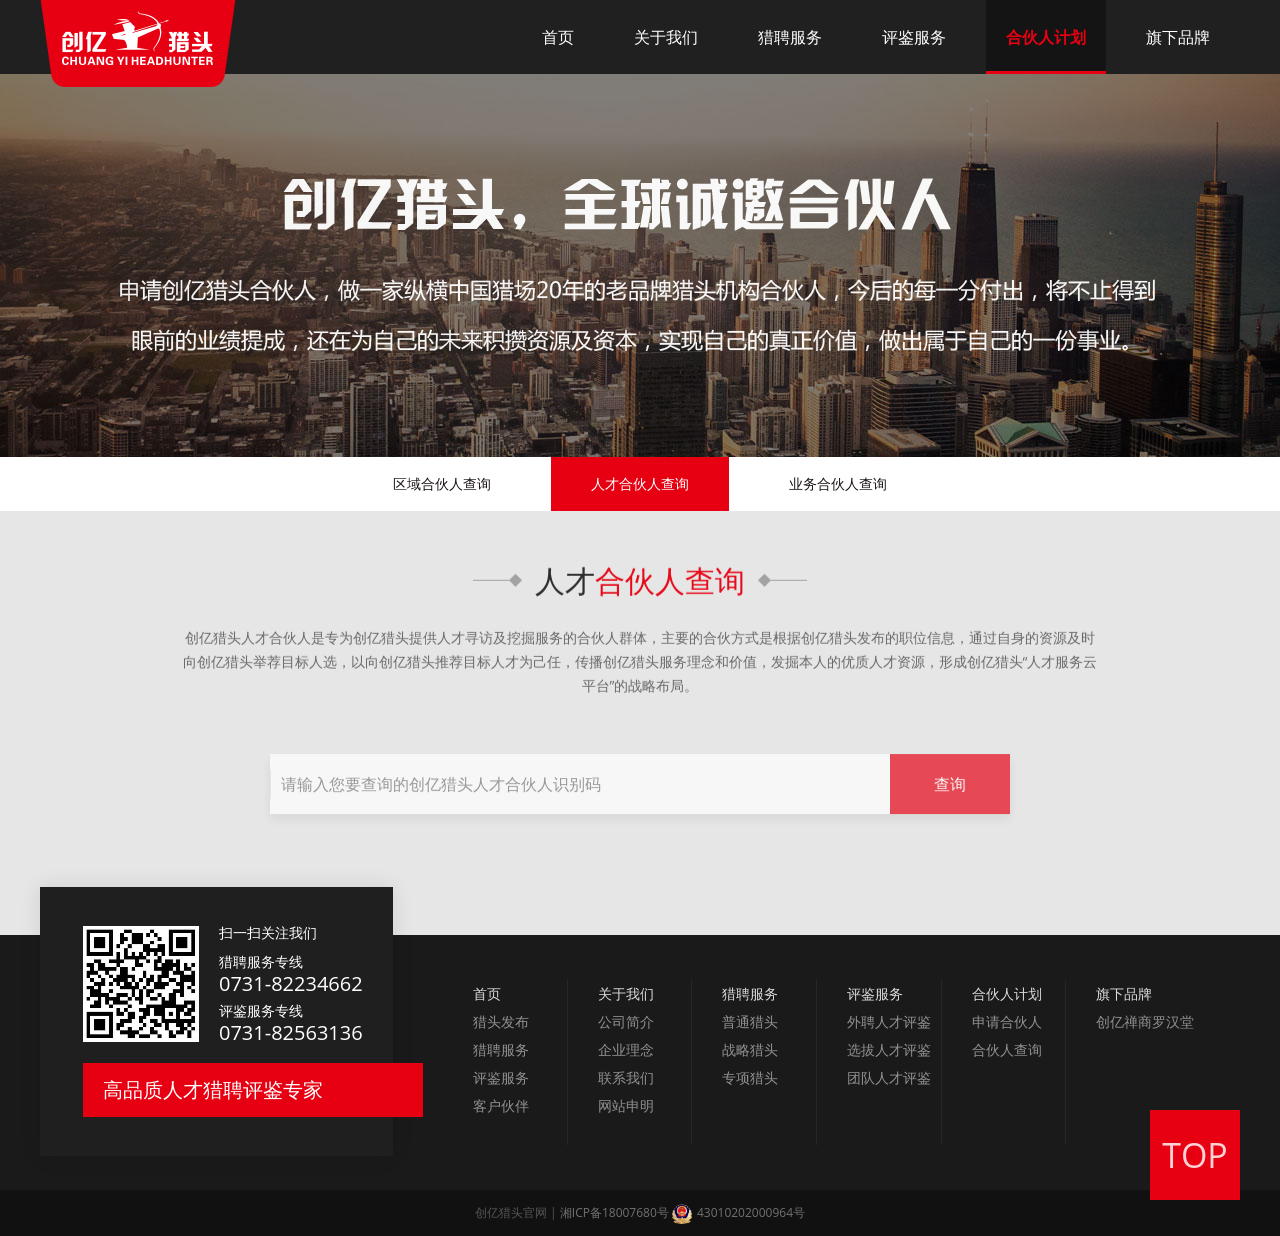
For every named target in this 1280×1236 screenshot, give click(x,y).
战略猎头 (750, 1049)
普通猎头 (750, 1021)
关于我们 (666, 37)
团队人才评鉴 (889, 1077)
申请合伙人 (1007, 1021)
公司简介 (626, 1021)
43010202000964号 (738, 1212)
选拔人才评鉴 (889, 1049)
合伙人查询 (670, 584)
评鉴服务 (914, 37)
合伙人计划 (1046, 37)
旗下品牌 (1178, 37)
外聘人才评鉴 (889, 1021)
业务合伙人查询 (838, 483)
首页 (558, 37)
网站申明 (626, 1105)
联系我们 (626, 1077)
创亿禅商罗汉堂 (1145, 1021)
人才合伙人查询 (640, 483)
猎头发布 (501, 1021)
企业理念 (626, 1049)
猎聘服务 (790, 37)
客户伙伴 (501, 1105)
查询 (950, 805)
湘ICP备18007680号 (614, 1212)
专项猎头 (750, 1077)
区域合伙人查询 (442, 483)
